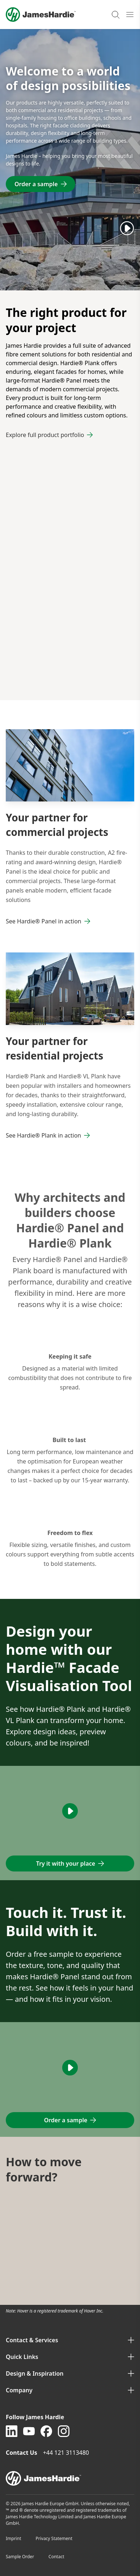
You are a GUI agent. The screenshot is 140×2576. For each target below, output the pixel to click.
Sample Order (20, 2556)
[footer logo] (70, 2478)
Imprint (13, 2538)
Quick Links (70, 2357)
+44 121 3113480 (66, 2453)
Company (70, 2390)
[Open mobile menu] (130, 14)
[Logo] (41, 14)
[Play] (127, 228)
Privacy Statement (53, 2538)
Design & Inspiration (70, 2373)
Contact (56, 2556)
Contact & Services (70, 2340)
